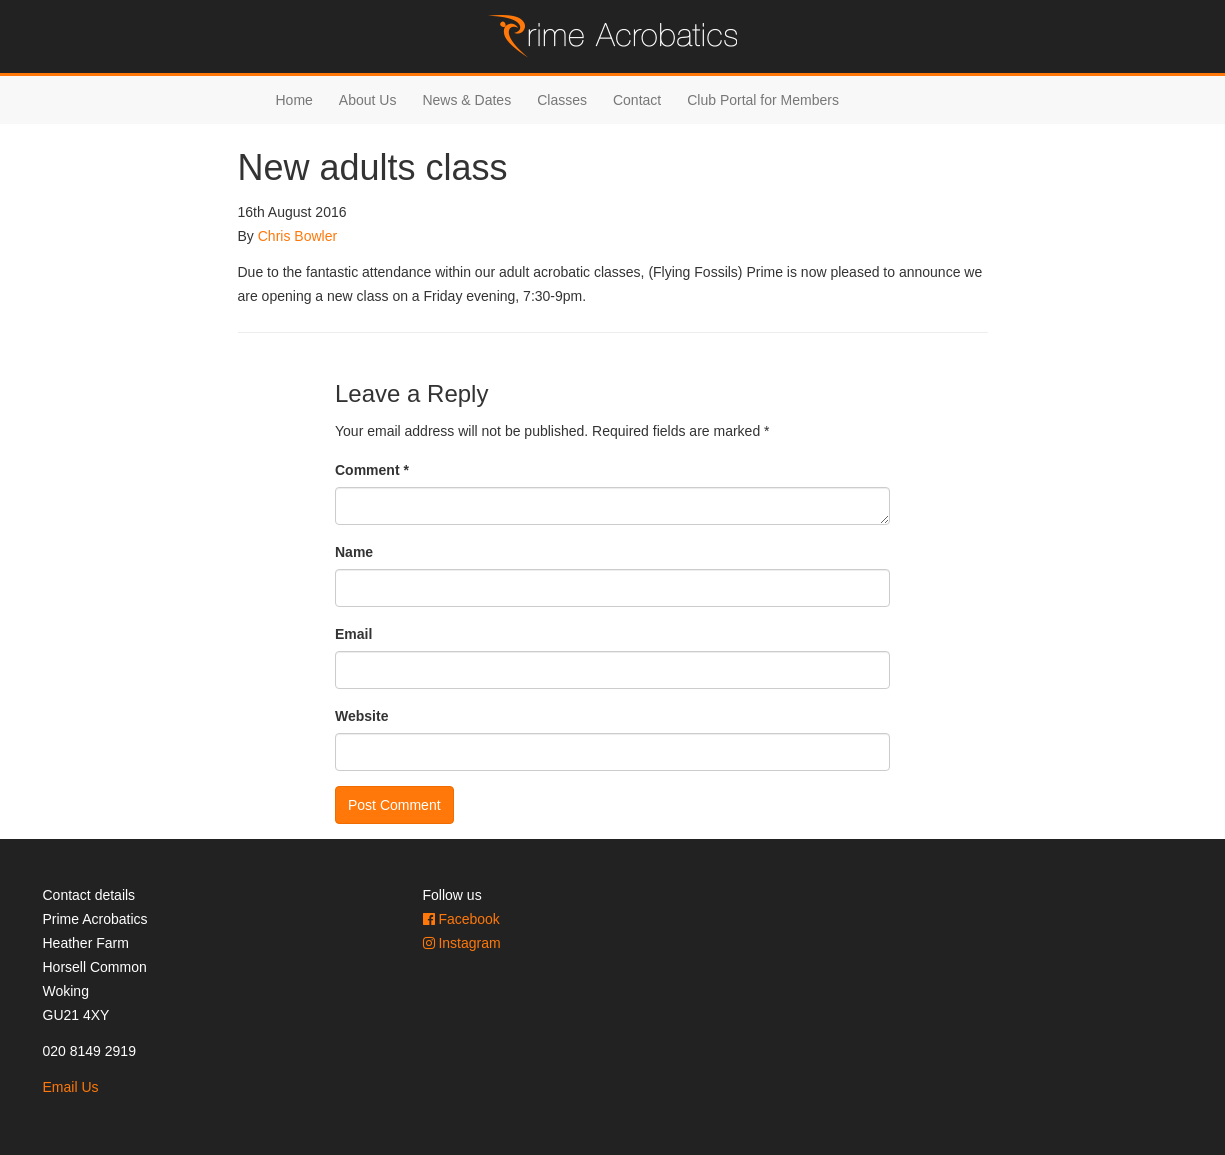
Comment (372, 470)
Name (354, 552)
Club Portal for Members (763, 100)
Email (353, 634)
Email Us (71, 1087)
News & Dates (466, 100)
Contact (637, 100)
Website (361, 716)
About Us (368, 100)
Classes (562, 100)
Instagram (462, 943)
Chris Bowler (297, 236)
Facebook (461, 919)
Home (294, 100)
